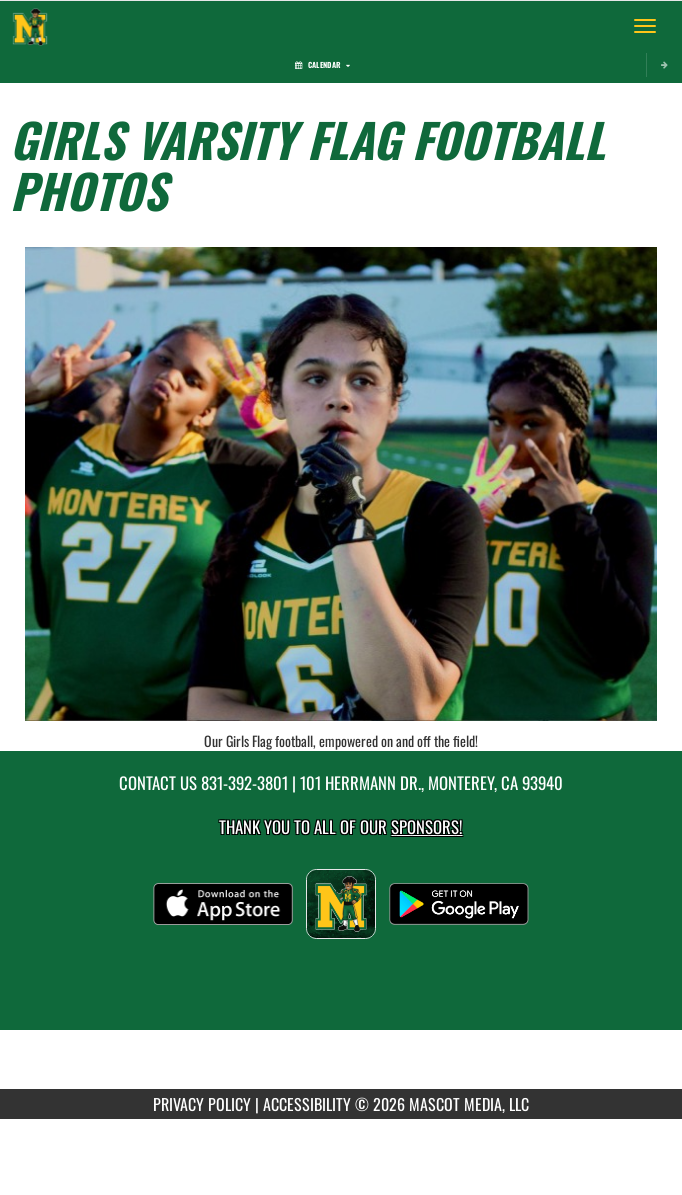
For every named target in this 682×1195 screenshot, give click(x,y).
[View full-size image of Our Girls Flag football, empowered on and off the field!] (341, 484)
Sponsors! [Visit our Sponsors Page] (426, 826)
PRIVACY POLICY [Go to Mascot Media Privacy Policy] (202, 1104)
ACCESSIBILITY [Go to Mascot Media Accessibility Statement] (307, 1104)
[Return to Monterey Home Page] (30, 26)
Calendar (322, 64)
